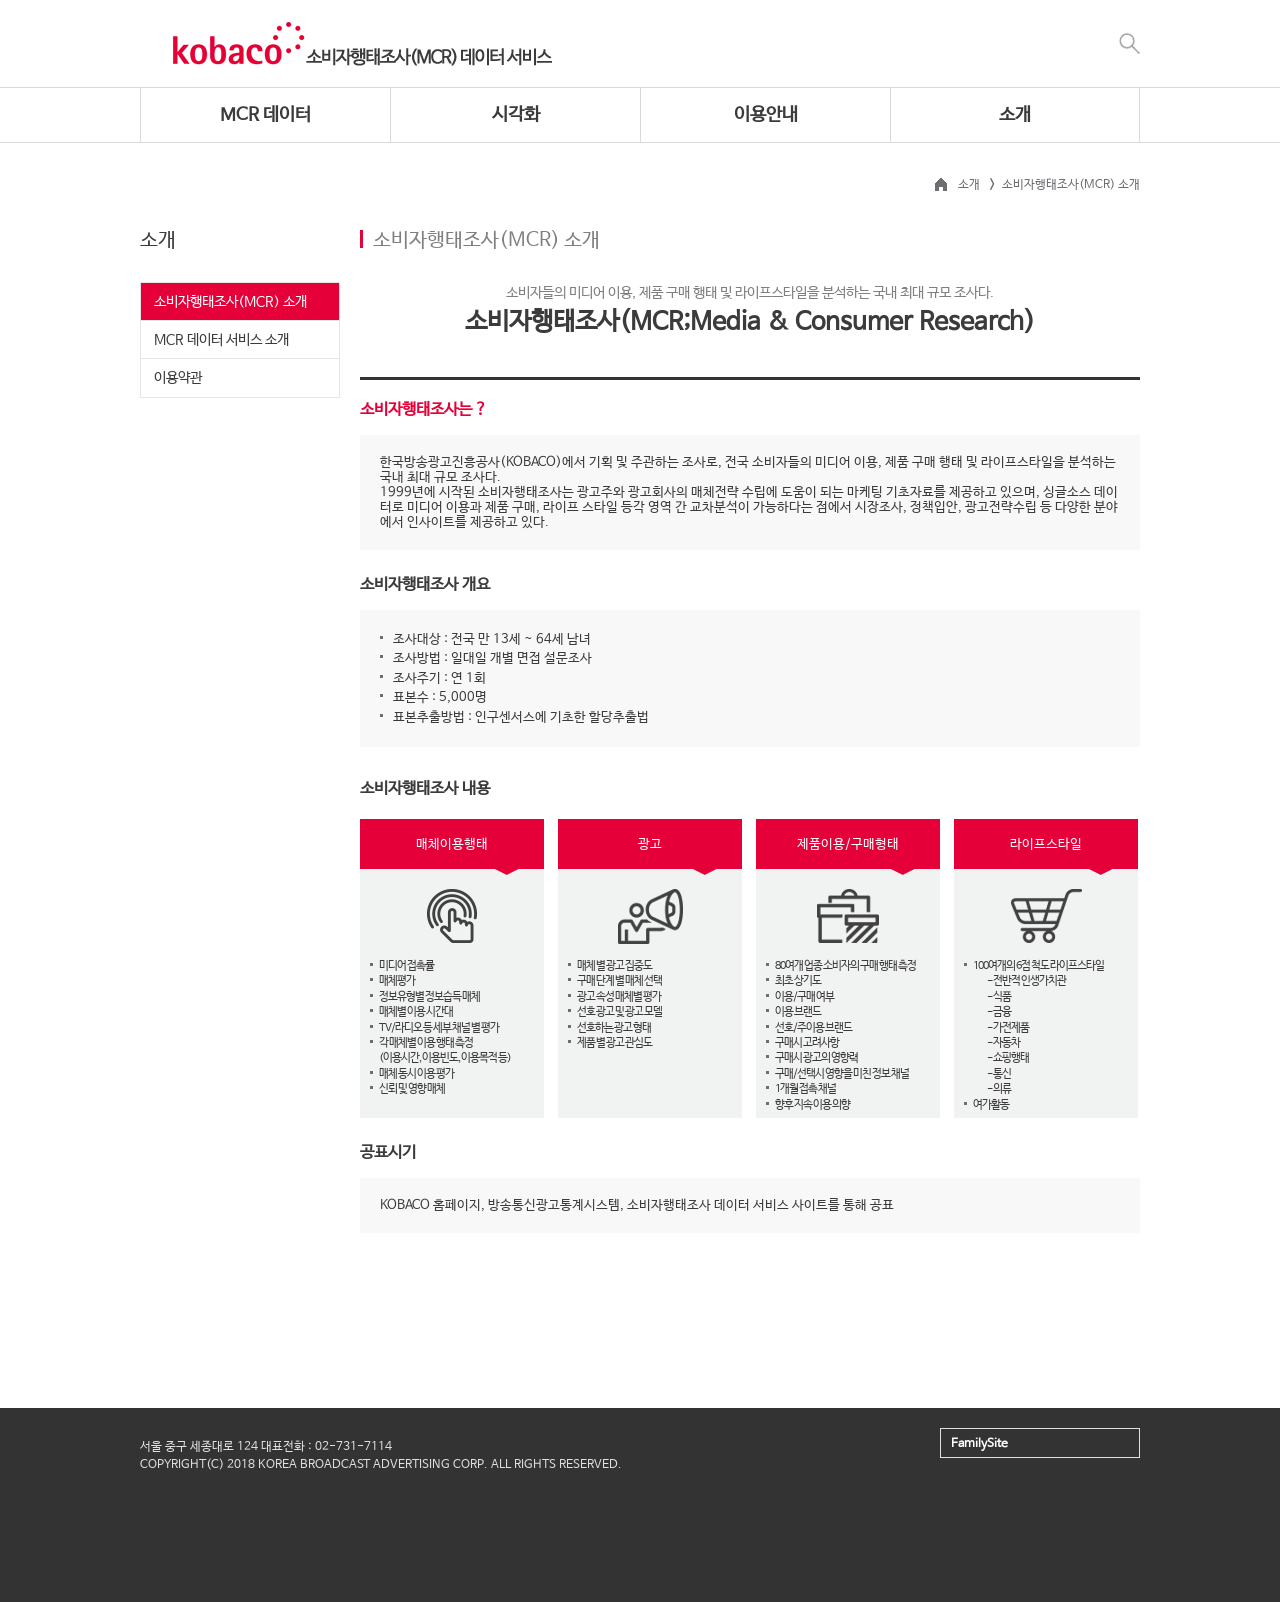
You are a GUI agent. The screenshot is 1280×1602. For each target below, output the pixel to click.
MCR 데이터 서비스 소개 (221, 340)
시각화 (516, 115)
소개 (1015, 115)
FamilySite (979, 1444)
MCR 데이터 (265, 115)
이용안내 (766, 115)
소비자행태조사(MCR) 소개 (230, 302)
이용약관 (178, 378)
